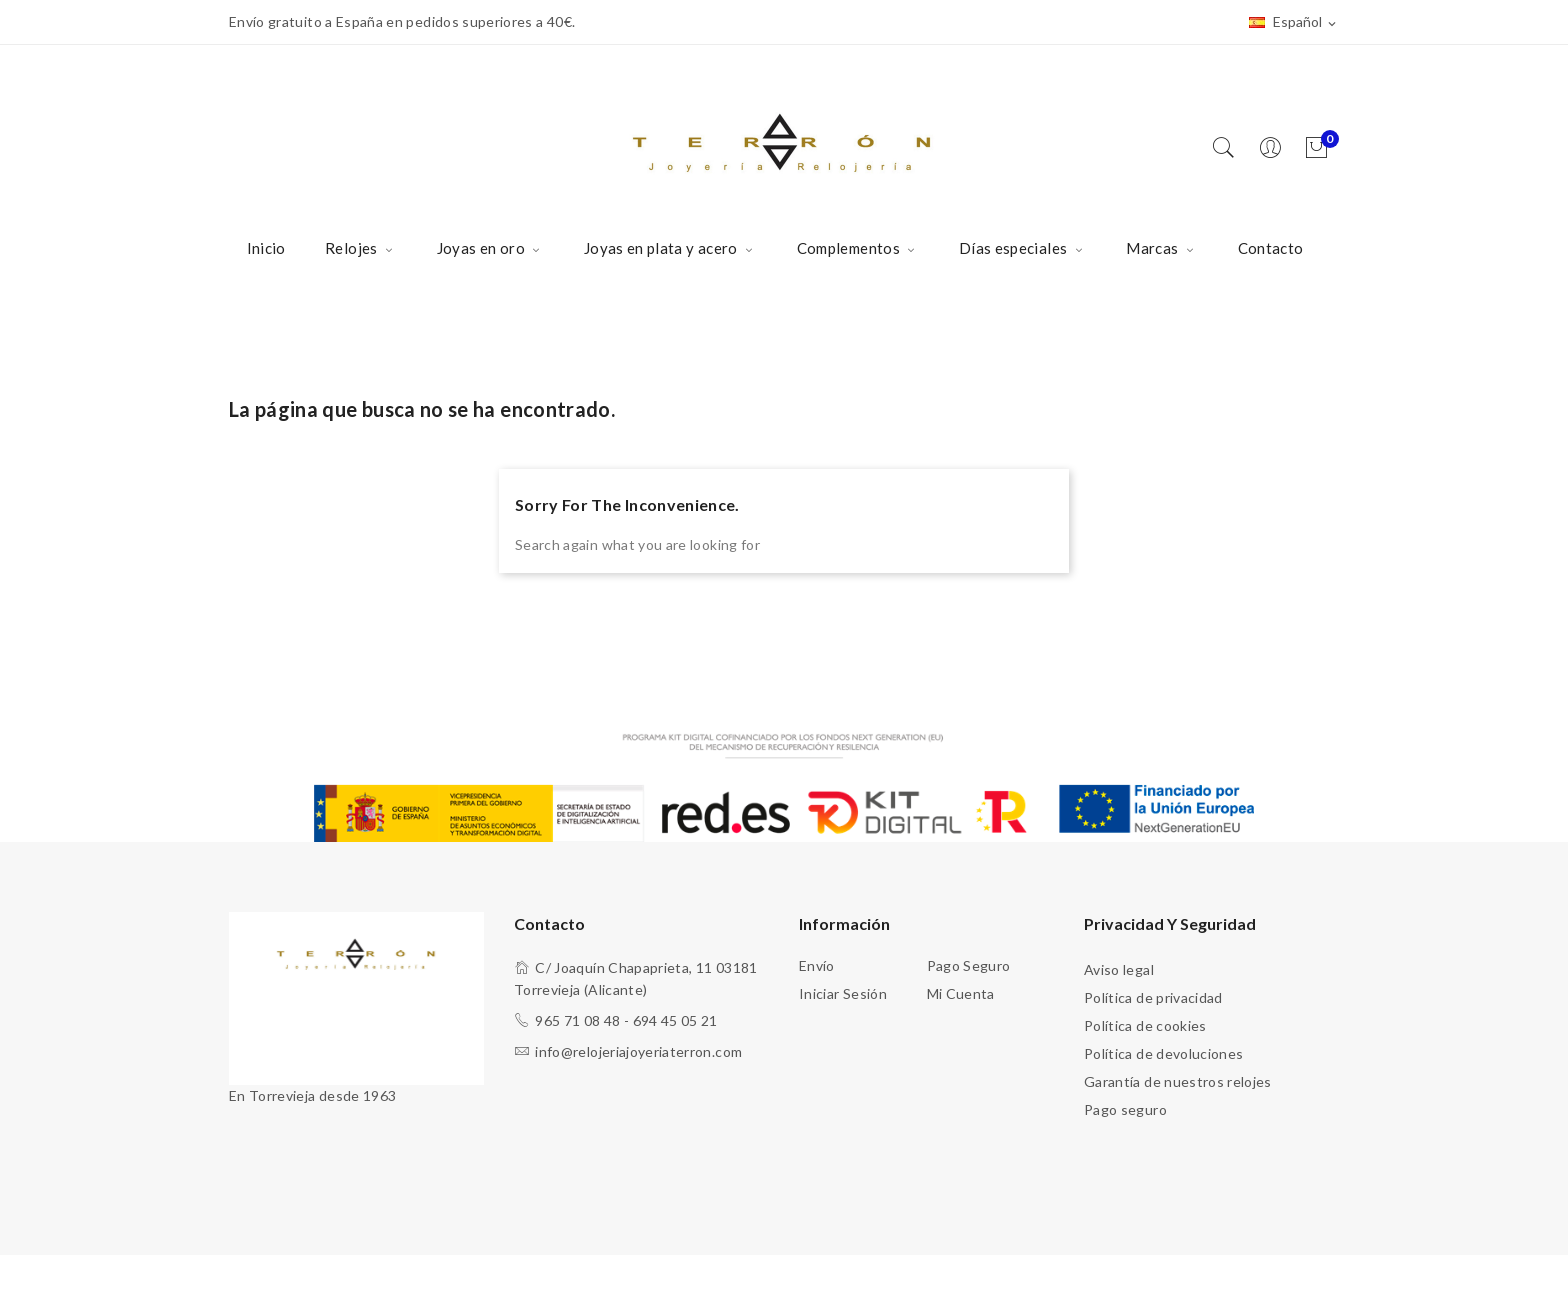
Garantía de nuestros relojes (1178, 1081)
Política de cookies (1145, 1025)
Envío (817, 965)
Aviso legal (1119, 969)
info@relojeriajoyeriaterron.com (638, 1051)
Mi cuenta (961, 993)
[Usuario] (1275, 148)
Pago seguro (969, 965)
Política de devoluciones (1163, 1053)
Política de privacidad (1153, 997)
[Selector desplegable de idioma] (1294, 23)
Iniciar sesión (843, 993)
